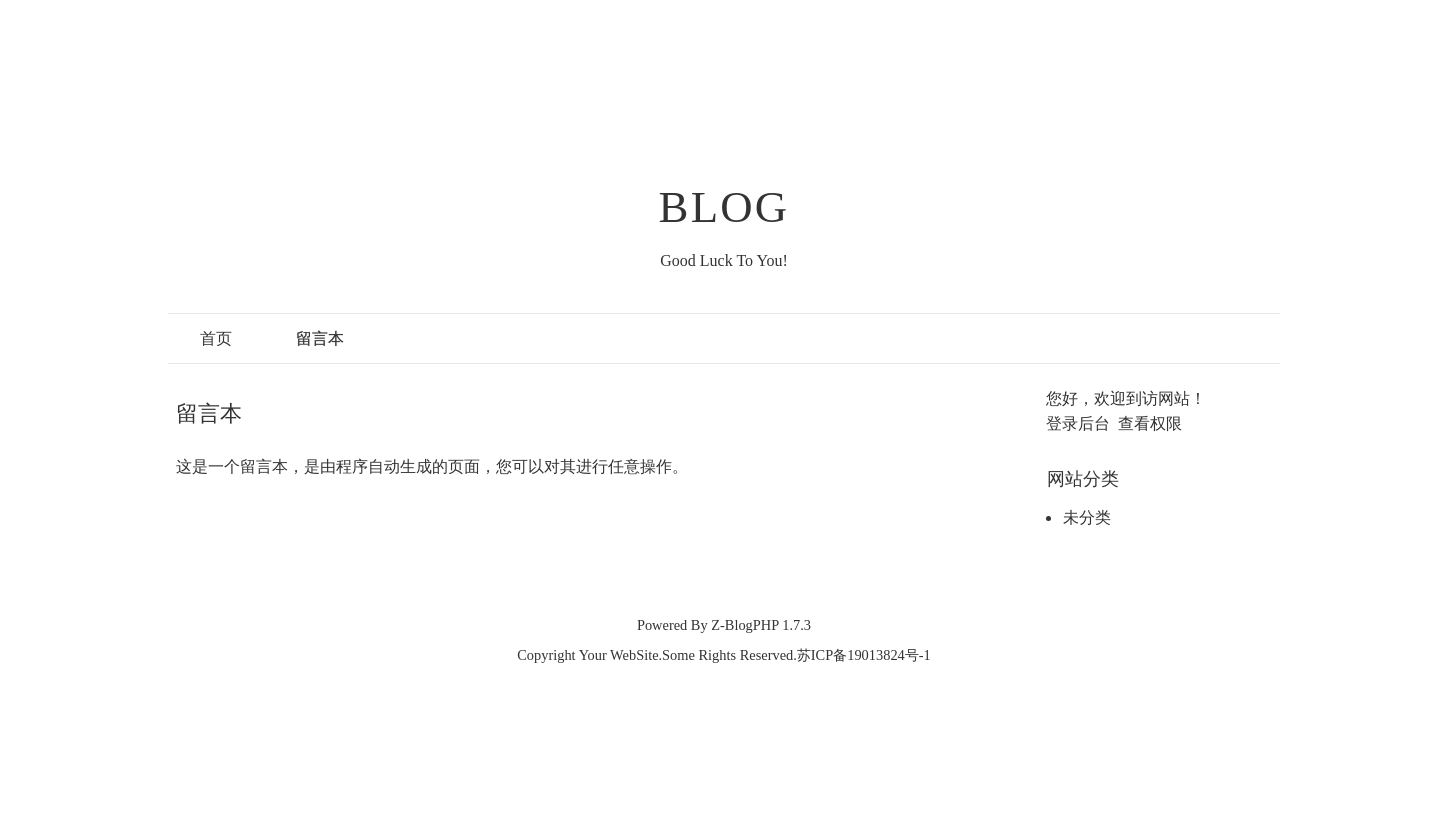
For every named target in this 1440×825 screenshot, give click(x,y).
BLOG (724, 207)
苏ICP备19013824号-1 (864, 655)
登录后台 (1078, 423)
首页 (216, 338)
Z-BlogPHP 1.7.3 (761, 625)
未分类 (1087, 517)
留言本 (320, 338)
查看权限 (1150, 423)
